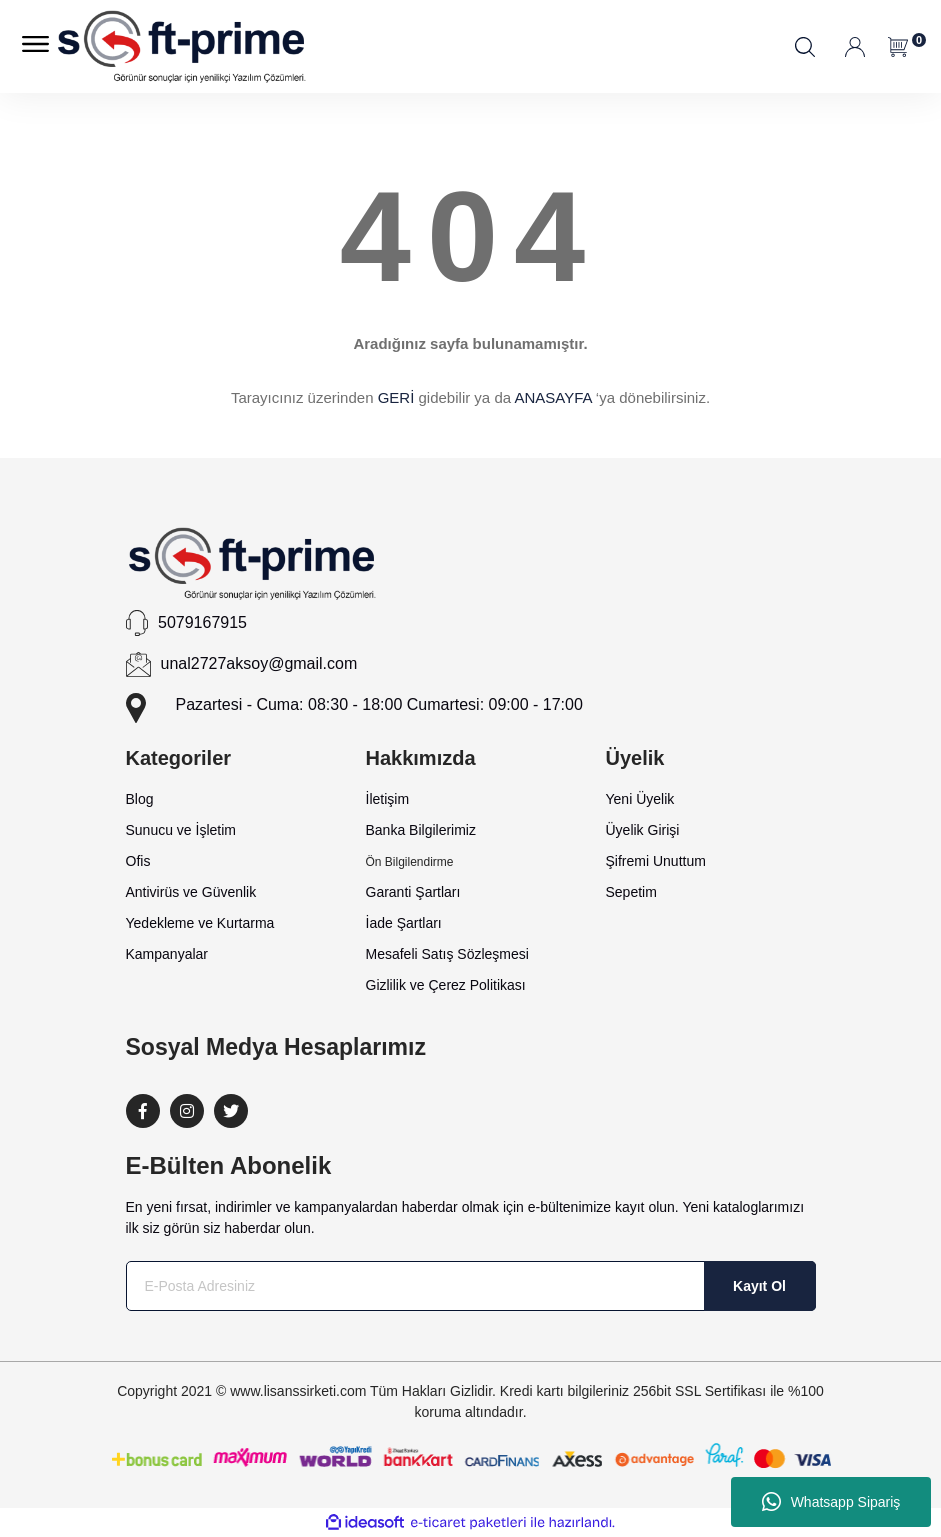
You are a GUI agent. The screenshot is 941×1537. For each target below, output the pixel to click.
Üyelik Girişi (643, 830)
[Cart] (899, 46)
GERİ (396, 397)
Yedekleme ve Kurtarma (200, 923)
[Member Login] (856, 46)
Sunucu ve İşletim (181, 830)
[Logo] (182, 47)
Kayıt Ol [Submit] (759, 1286)
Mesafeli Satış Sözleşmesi (447, 954)
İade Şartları (404, 923)
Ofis (138, 861)
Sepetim (631, 892)
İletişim (388, 799)
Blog (140, 799)
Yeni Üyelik (640, 799)
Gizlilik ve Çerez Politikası (446, 985)
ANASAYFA (552, 397)
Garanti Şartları (413, 892)
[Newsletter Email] (471, 1286)
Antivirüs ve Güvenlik (191, 892)
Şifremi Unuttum (656, 861)
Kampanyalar (167, 954)
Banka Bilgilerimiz (421, 830)
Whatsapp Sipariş (831, 1502)
